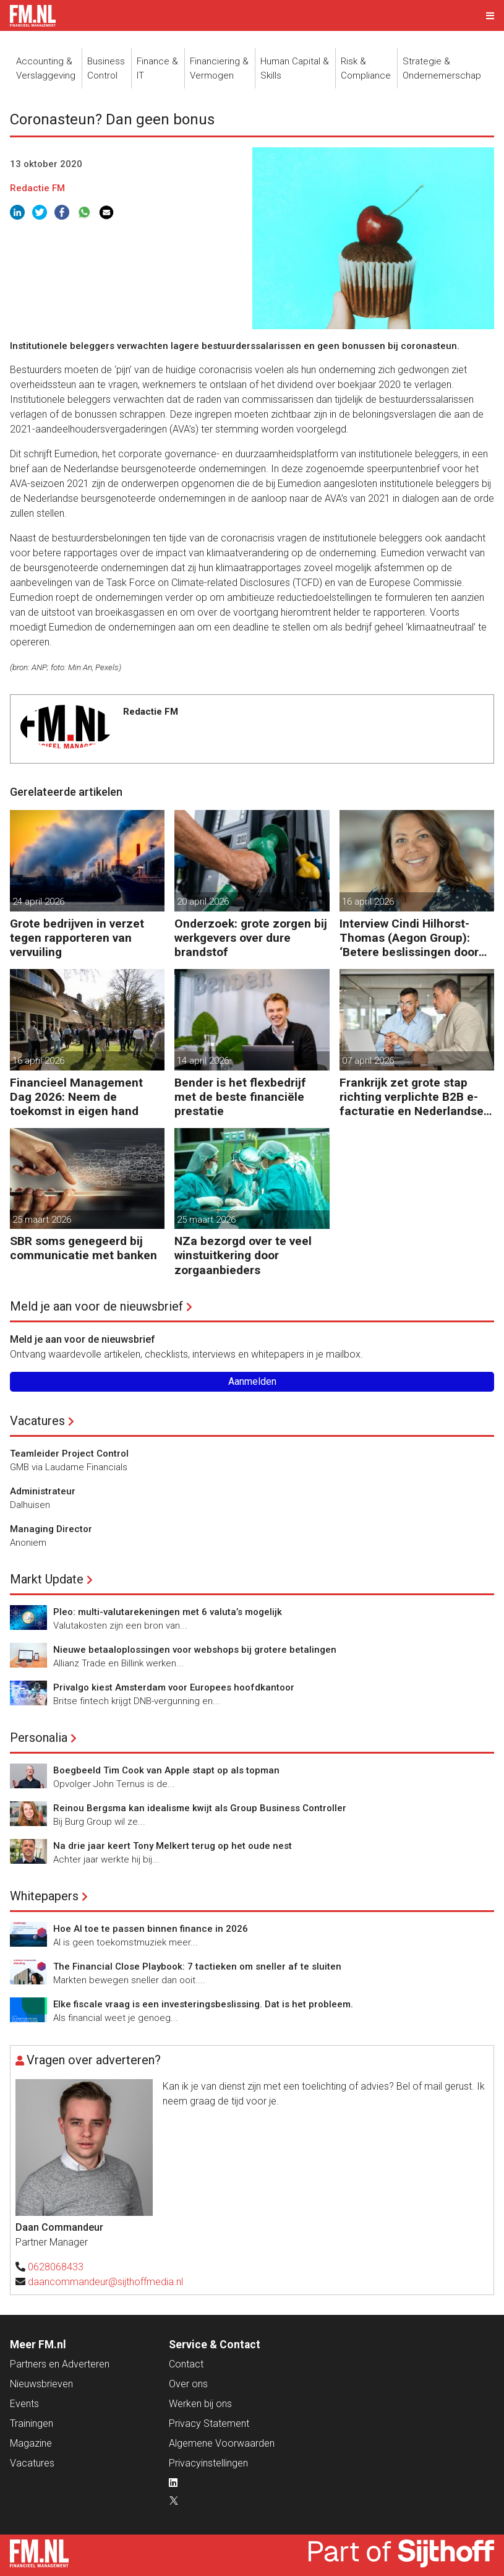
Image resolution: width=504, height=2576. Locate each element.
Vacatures (37, 1420)
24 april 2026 (38, 901)
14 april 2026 (203, 1060)
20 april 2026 (203, 901)
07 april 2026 (368, 1060)
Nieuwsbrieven (41, 2384)
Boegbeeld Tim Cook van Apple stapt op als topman (166, 1770)
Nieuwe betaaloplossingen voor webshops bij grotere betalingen (194, 1649)
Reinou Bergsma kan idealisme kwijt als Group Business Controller (199, 1808)
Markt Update (46, 1579)
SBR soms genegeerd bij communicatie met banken (83, 1248)
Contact (186, 2364)
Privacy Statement (209, 2423)
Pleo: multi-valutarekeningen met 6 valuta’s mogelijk (167, 1612)
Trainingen (31, 2423)
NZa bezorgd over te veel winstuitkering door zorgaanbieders (243, 1255)
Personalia (38, 1737)
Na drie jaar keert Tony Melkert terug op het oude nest (172, 1845)
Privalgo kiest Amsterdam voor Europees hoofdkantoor (173, 1687)
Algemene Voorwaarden (222, 2443)
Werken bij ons (200, 2404)
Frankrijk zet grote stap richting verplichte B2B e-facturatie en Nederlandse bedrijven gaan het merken (412, 1096)
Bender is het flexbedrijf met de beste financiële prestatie (240, 1096)
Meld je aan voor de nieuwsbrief (96, 1306)
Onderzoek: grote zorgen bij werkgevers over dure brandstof (250, 937)
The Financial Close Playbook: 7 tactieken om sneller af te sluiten (197, 1966)
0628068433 (55, 2267)
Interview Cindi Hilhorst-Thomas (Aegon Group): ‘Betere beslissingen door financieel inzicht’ (409, 937)
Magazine (31, 2443)
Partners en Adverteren (59, 2364)
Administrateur (42, 1491)
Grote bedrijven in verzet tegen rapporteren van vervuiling (77, 937)
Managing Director (51, 1529)
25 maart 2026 (41, 1219)
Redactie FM (37, 188)
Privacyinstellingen (208, 2463)
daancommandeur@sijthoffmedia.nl (105, 2282)
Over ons (188, 2384)
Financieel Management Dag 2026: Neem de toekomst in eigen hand (76, 1096)
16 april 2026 (368, 901)
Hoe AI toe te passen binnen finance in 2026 (150, 1928)
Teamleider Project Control (69, 1453)
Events (24, 2404)
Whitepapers (44, 1896)
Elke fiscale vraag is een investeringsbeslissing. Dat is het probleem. (203, 2004)
